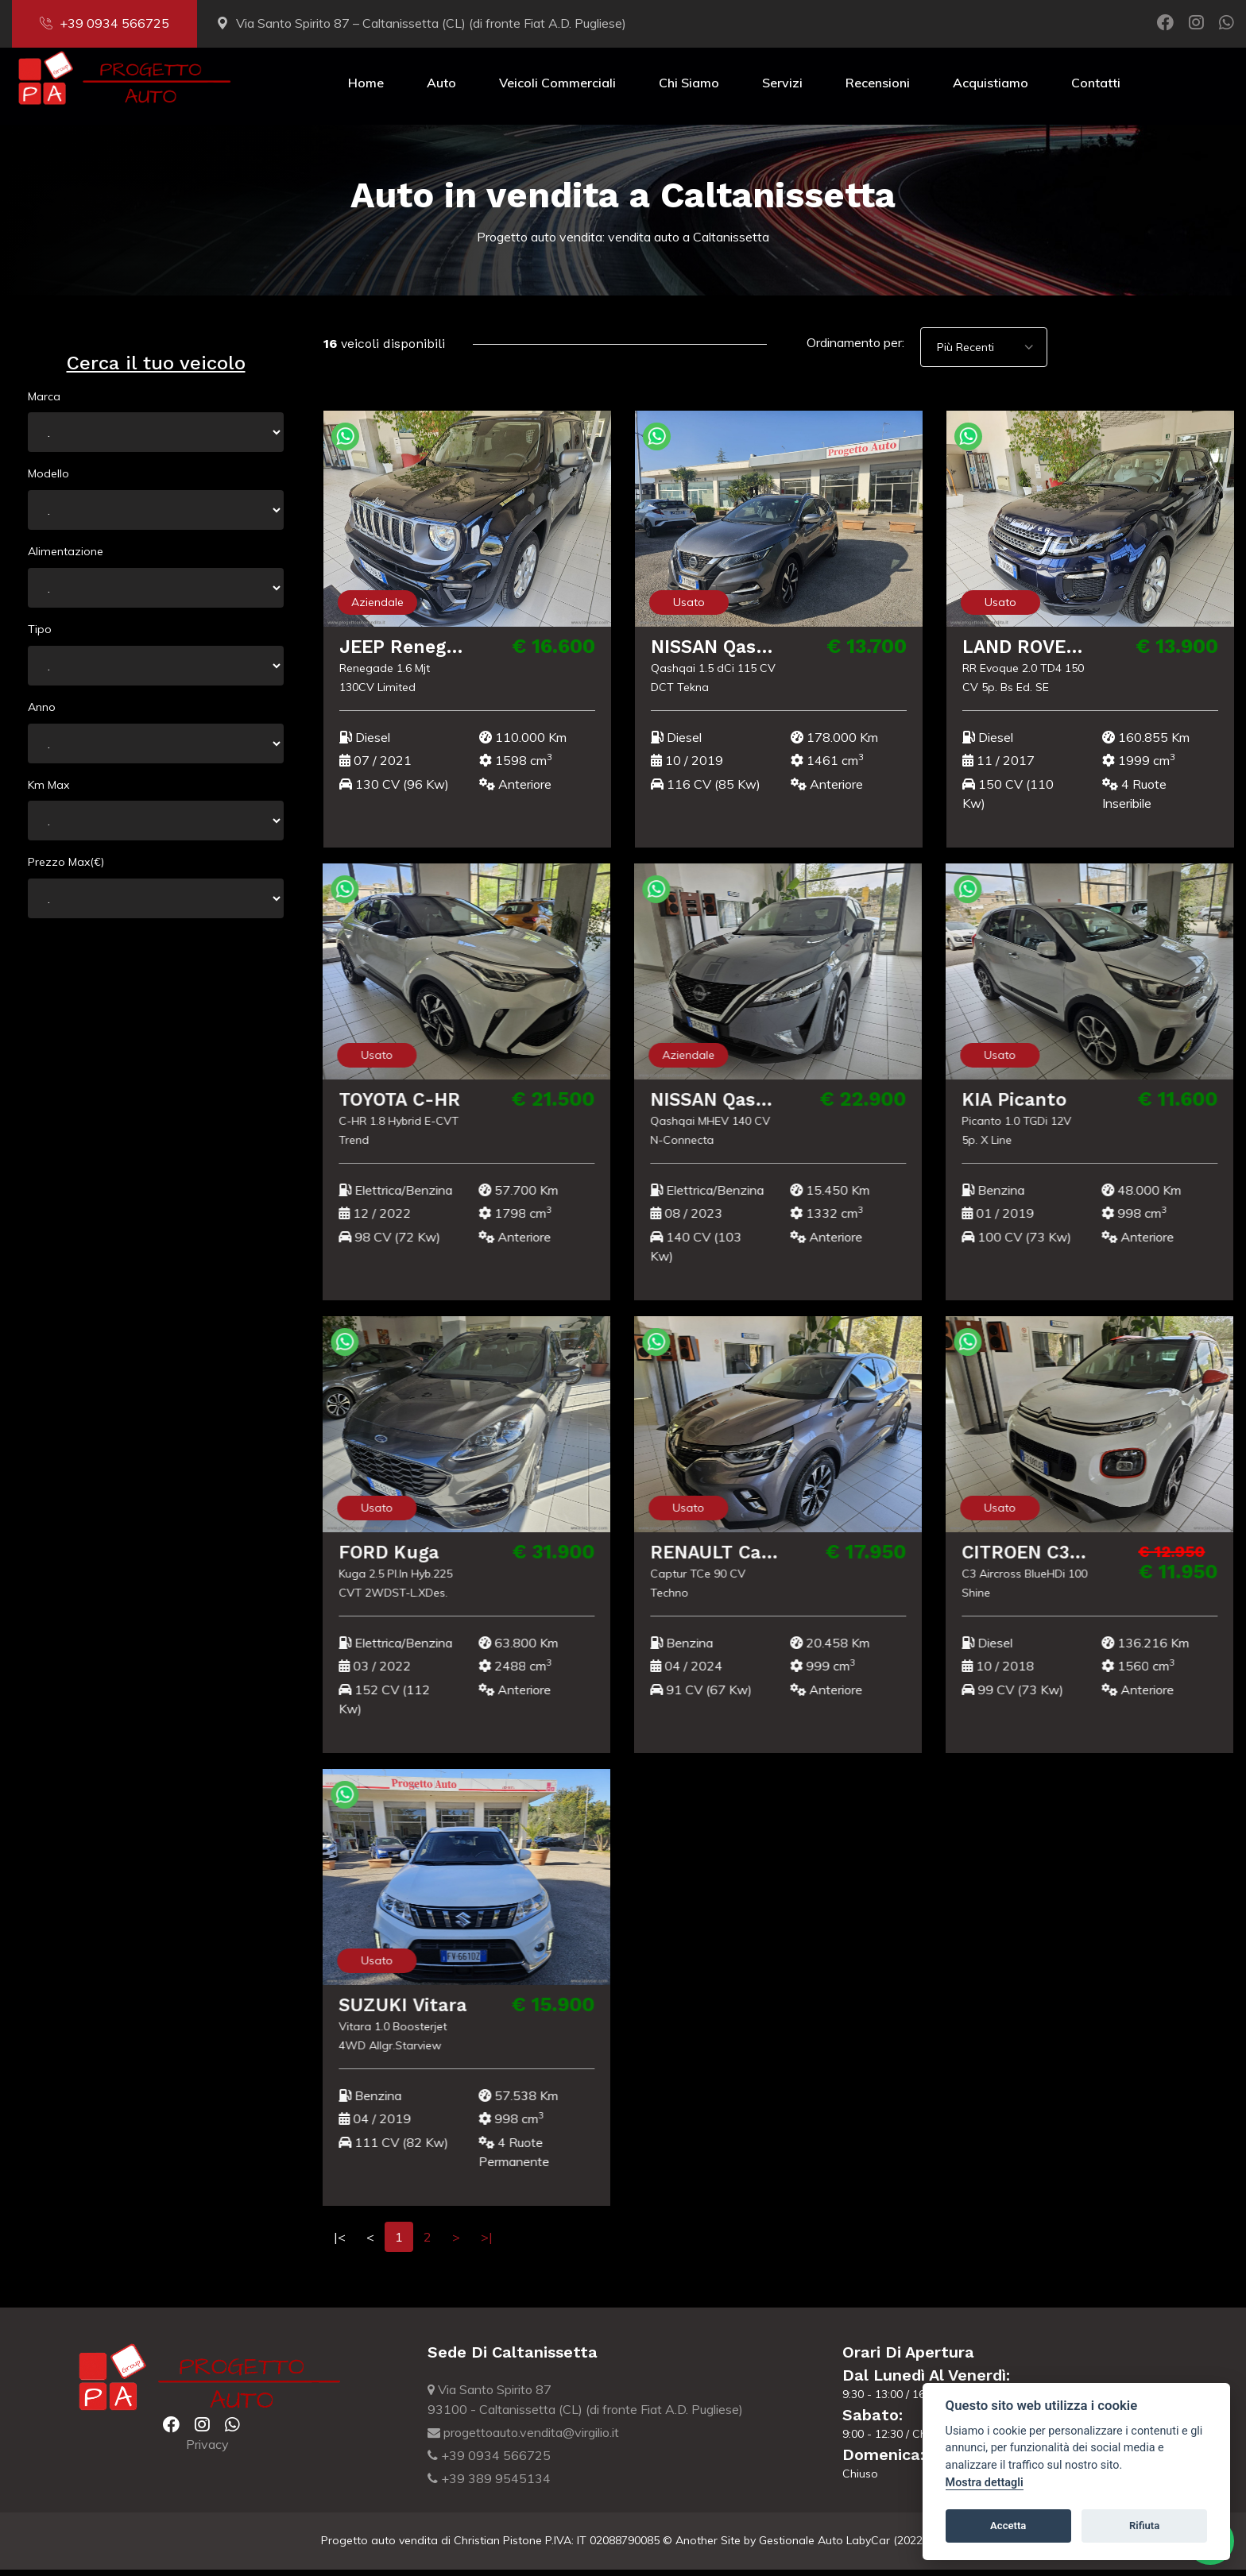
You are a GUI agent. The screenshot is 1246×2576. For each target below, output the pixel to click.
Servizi (782, 89)
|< (340, 2243)
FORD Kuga (385, 1558)
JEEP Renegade (412, 653)
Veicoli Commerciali (557, 89)
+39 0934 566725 (104, 23)
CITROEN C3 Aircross (1051, 1558)
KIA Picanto (1008, 1106)
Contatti (1095, 89)
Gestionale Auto (801, 2546)
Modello (48, 480)
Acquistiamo (990, 89)
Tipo (40, 635)
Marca (44, 403)
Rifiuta (1144, 2526)
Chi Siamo (689, 89)
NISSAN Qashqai (726, 653)
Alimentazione (65, 557)
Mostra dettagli (984, 2482)
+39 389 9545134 (489, 2485)
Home (366, 89)
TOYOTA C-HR (396, 1106)
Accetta (1008, 2526)
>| (487, 2243)
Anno (42, 713)
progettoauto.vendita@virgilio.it (523, 2439)
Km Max (48, 791)
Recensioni (878, 89)
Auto (441, 89)
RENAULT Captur (722, 1558)
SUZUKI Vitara (397, 2011)
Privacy (207, 2450)
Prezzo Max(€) (66, 868)
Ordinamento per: (855, 349)
